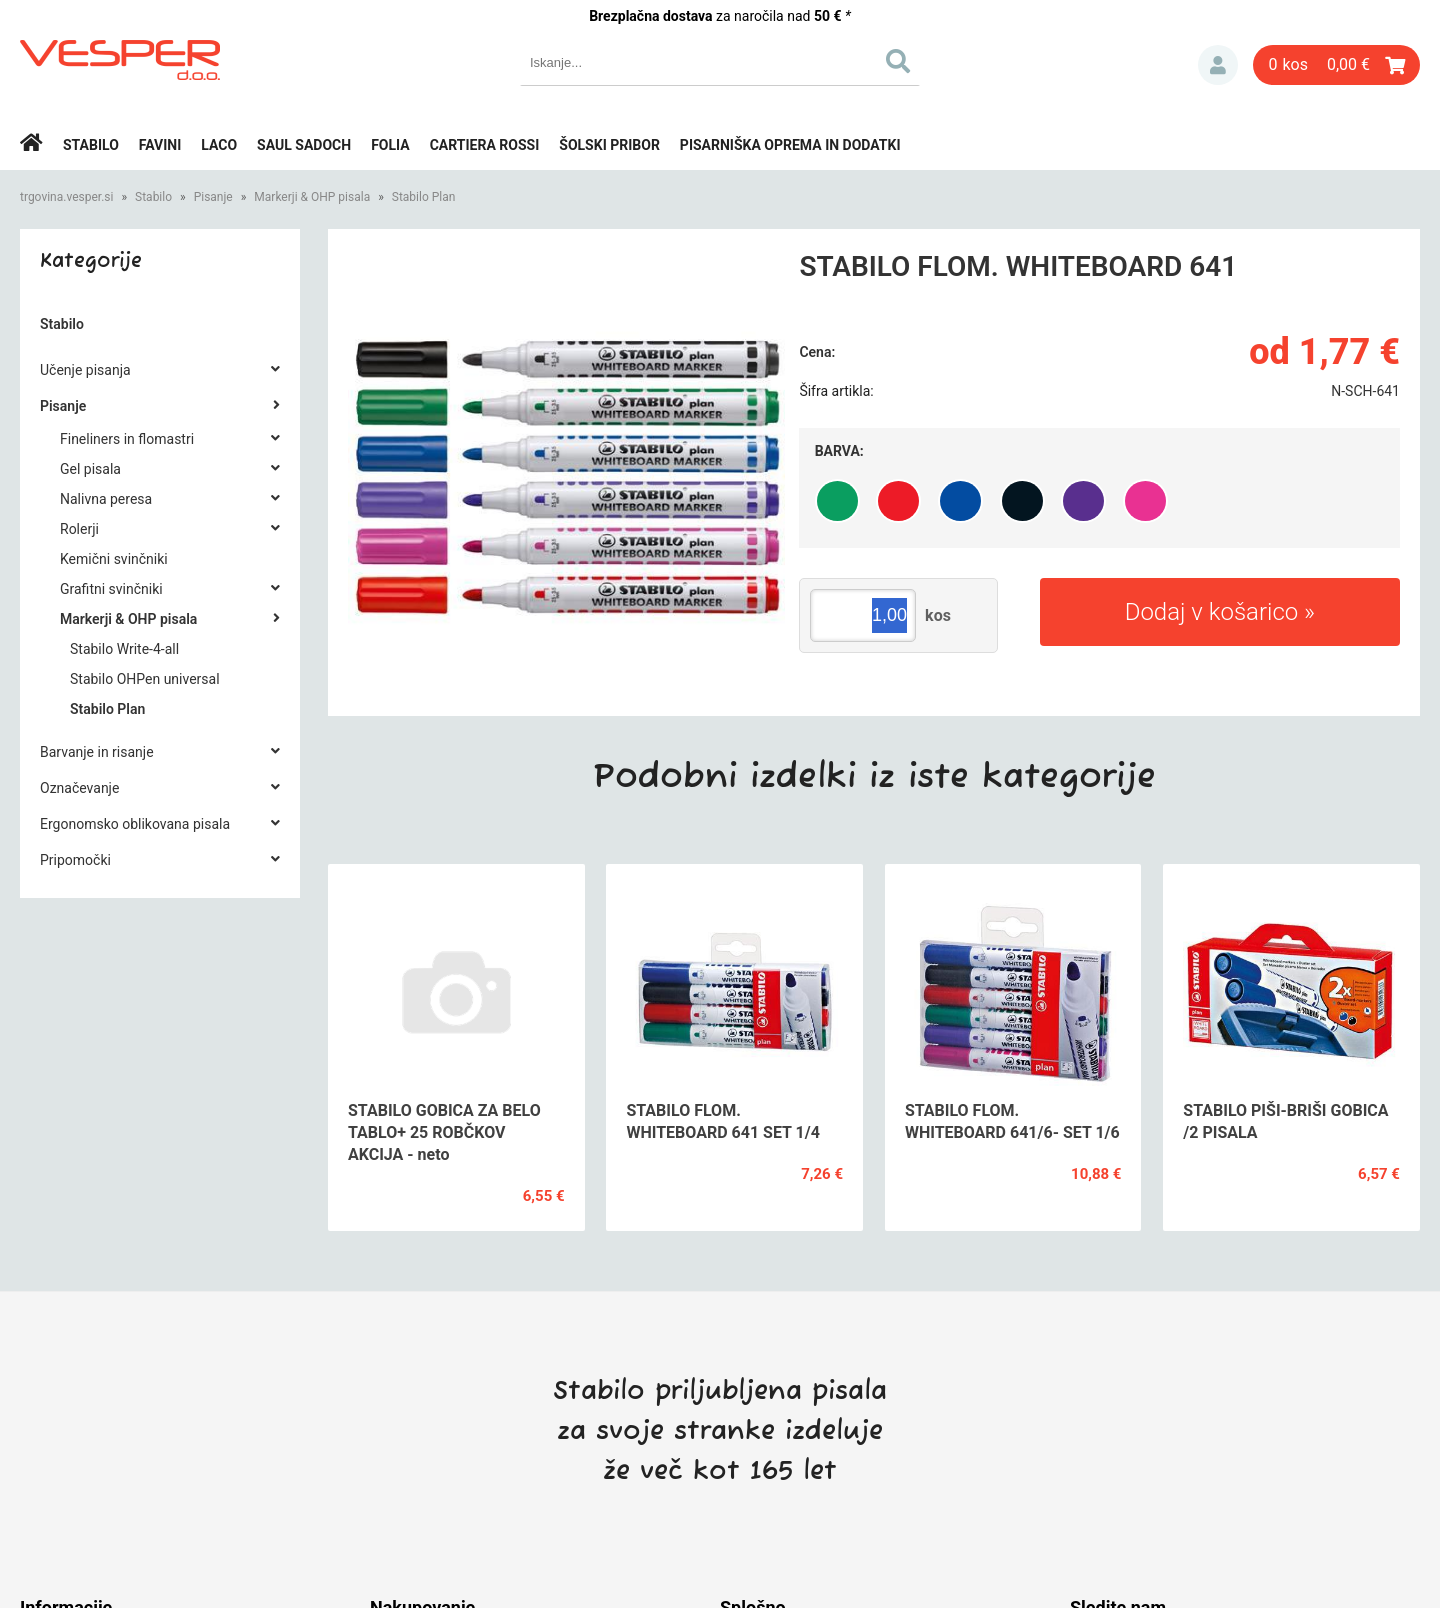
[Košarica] (1336, 65)
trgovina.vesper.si (66, 197)
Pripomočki (75, 860)
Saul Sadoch (304, 145)
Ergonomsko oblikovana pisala (135, 824)
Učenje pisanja (85, 370)
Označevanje (79, 788)
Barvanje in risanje (97, 752)
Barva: (839, 451)
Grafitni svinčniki (111, 589)
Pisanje (213, 197)
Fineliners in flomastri (127, 439)
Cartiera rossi (485, 145)
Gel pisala (90, 469)
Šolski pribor (609, 145)
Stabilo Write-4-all (124, 649)
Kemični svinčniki (114, 559)
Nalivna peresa (106, 499)
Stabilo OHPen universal (145, 679)
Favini (160, 145)
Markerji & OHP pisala (312, 197)
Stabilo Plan (424, 197)
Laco (219, 145)
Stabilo (91, 145)
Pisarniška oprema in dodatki (790, 145)
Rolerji (79, 529)
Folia (390, 145)
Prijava (1218, 65)
